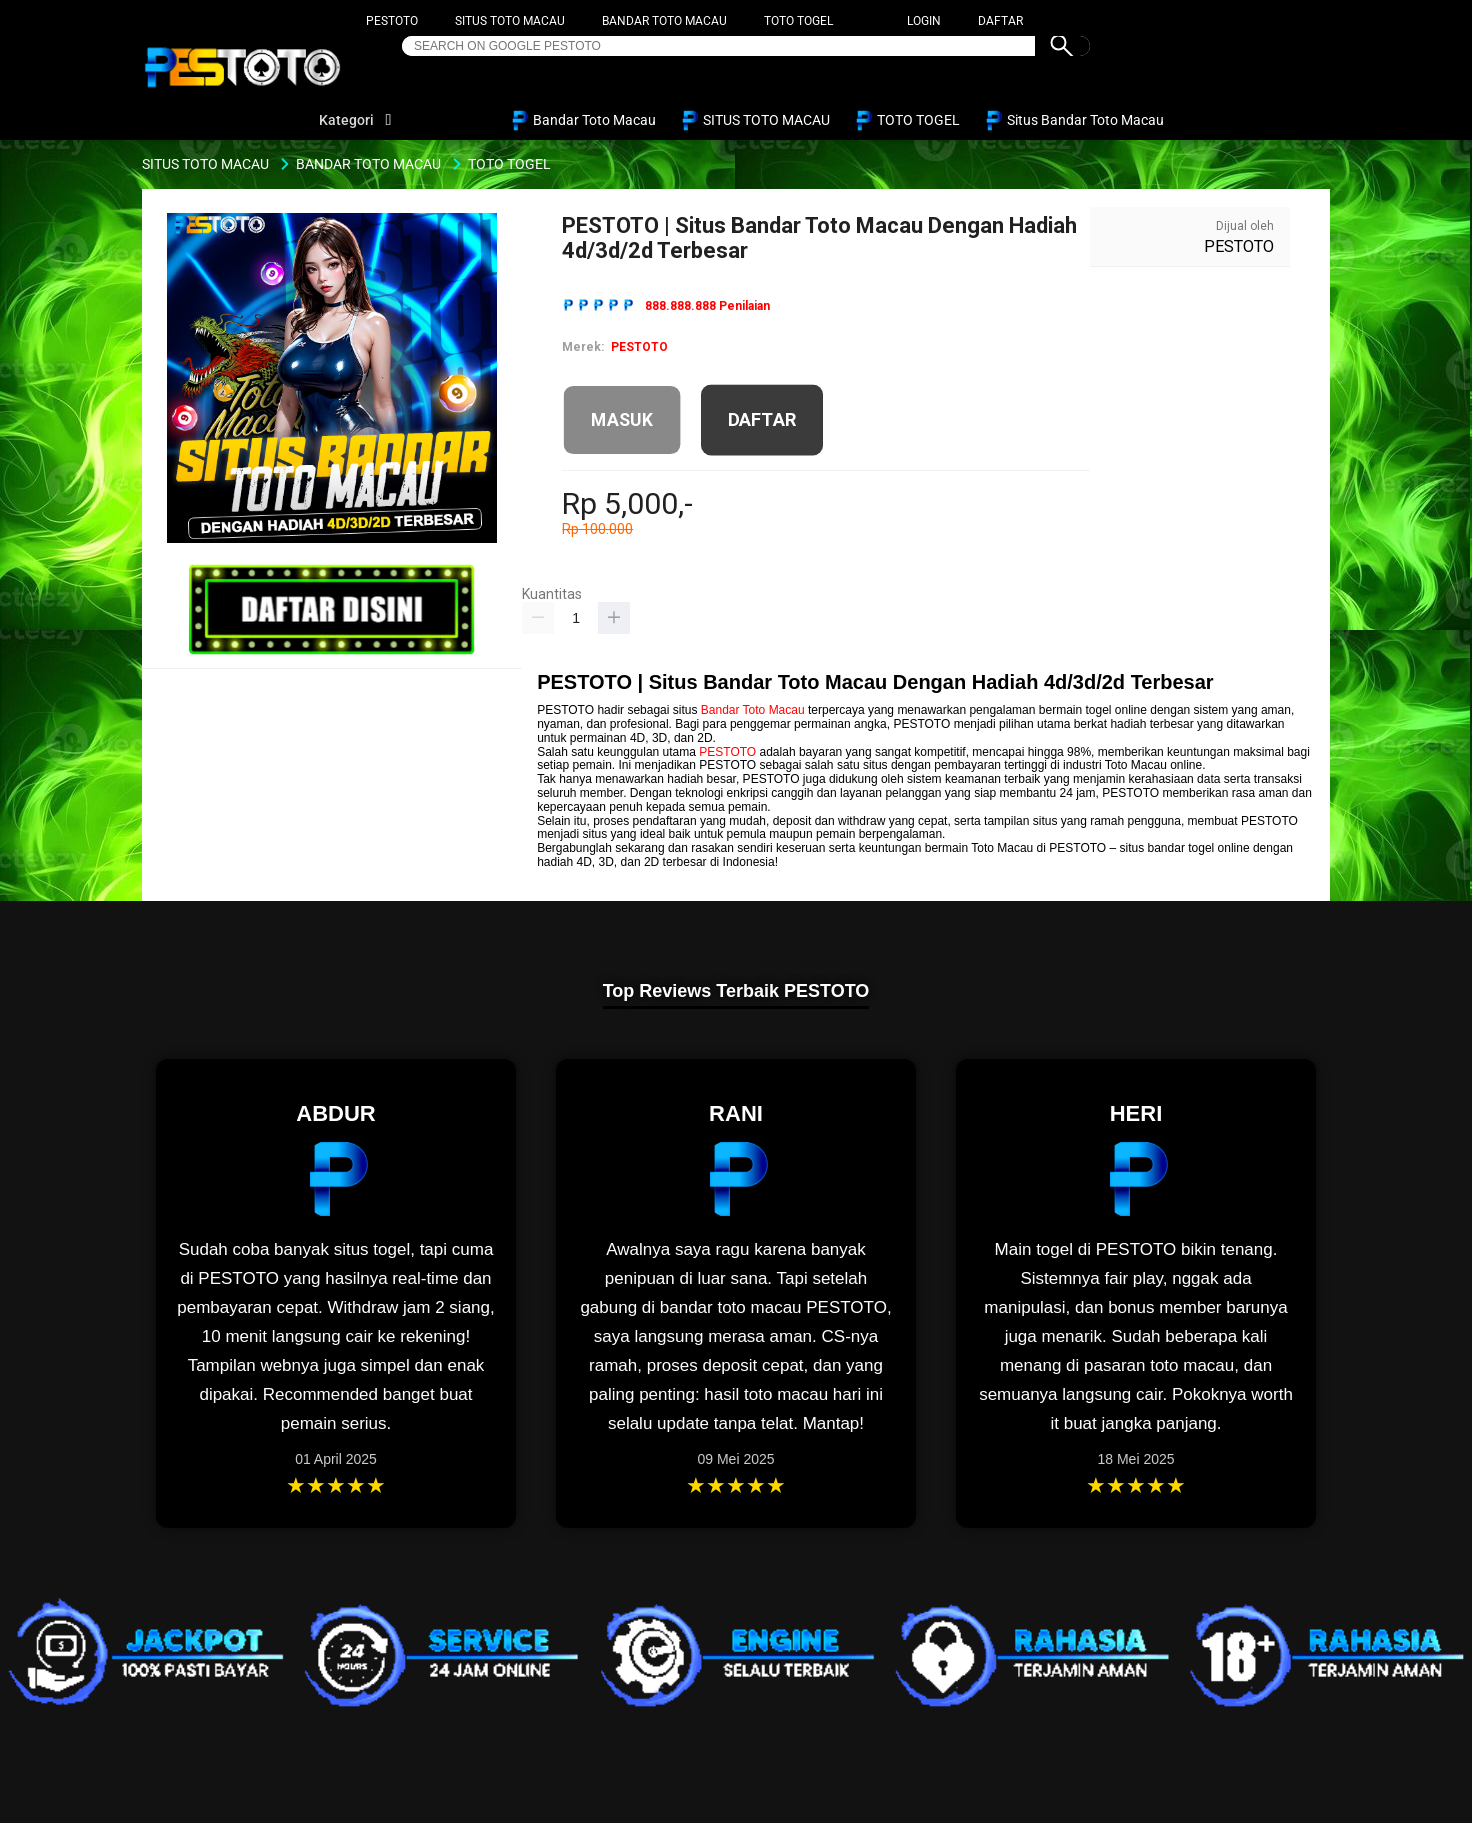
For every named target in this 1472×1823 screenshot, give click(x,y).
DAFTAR (1000, 21)
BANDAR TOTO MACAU (664, 21)
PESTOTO (392, 21)
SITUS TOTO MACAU (510, 21)
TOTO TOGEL (798, 21)
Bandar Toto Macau (753, 710)
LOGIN (924, 21)
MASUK (622, 420)
